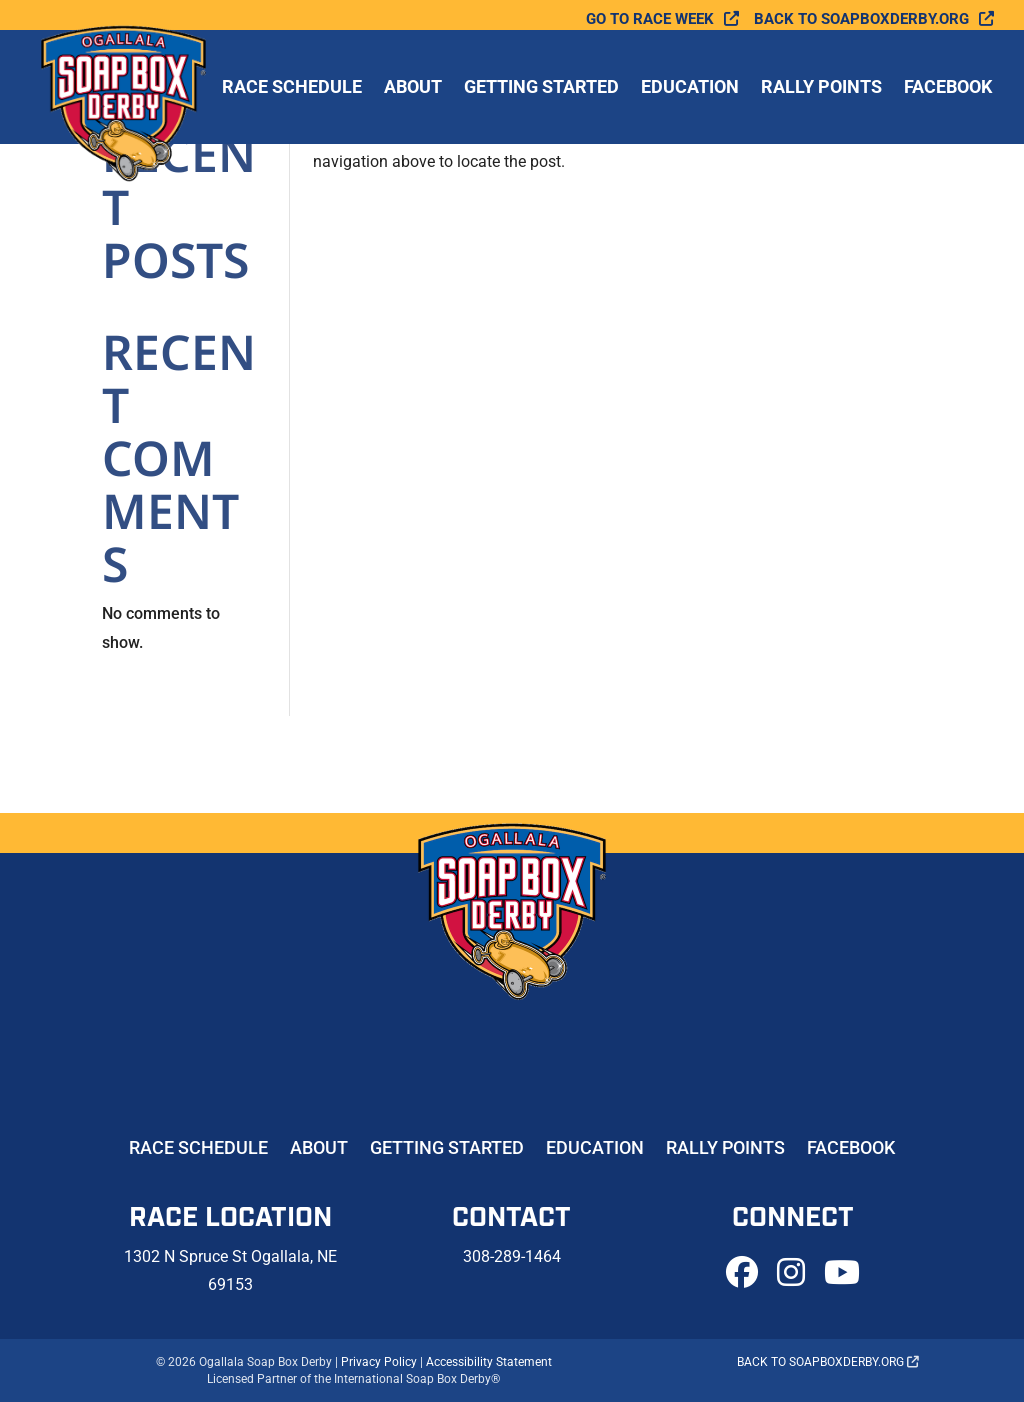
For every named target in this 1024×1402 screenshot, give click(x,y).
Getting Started (541, 88)
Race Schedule (292, 88)
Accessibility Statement (489, 1362)
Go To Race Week (650, 19)
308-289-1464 (512, 1256)
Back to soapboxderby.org (861, 19)
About (413, 88)
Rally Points (821, 88)
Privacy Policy (379, 1362)
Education (690, 88)
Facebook (948, 88)
